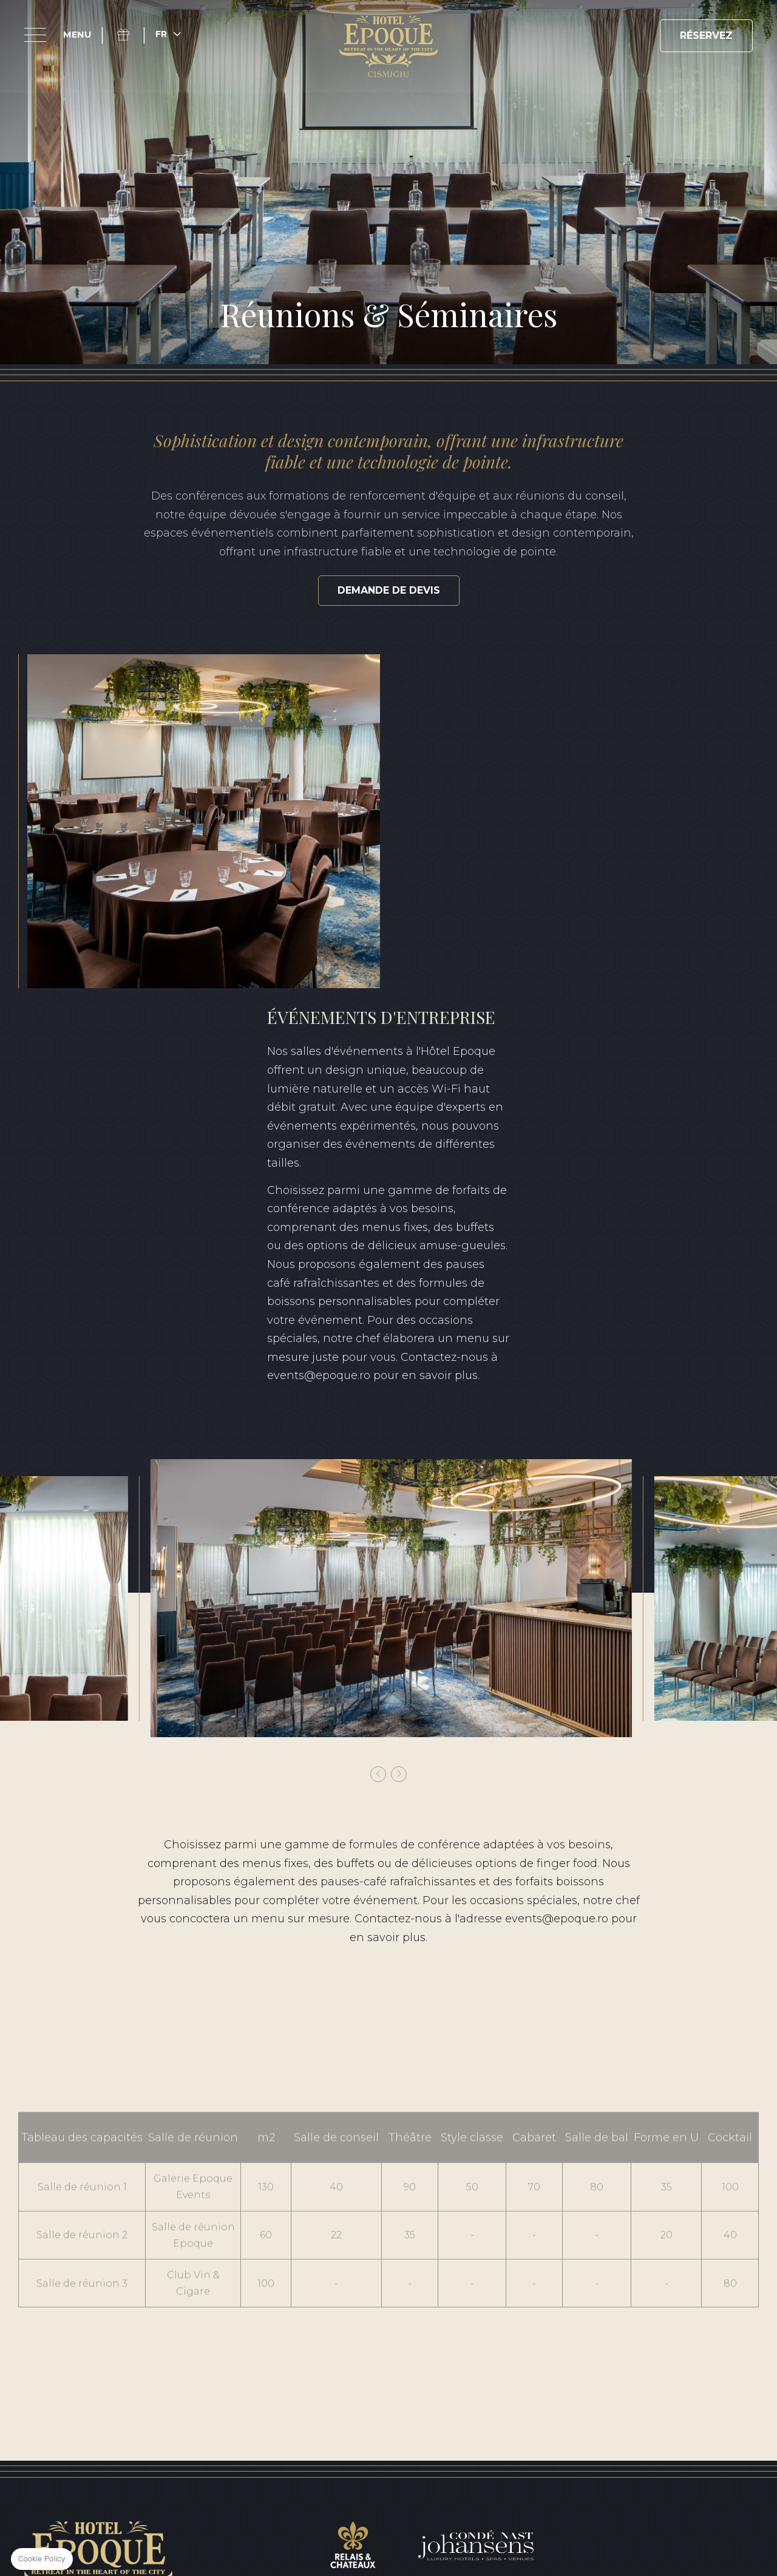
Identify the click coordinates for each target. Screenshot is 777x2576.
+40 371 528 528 (430, 2314)
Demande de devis (389, 590)
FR (746, 2390)
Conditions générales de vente (119, 2435)
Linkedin (126, 2293)
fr (161, 34)
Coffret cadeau (130, 34)
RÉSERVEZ (706, 35)
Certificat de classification (665, 2435)
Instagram (98, 2293)
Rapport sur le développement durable (477, 2435)
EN (672, 2390)
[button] (378, 1422)
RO (709, 2390)
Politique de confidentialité (288, 2435)
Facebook (70, 2293)
